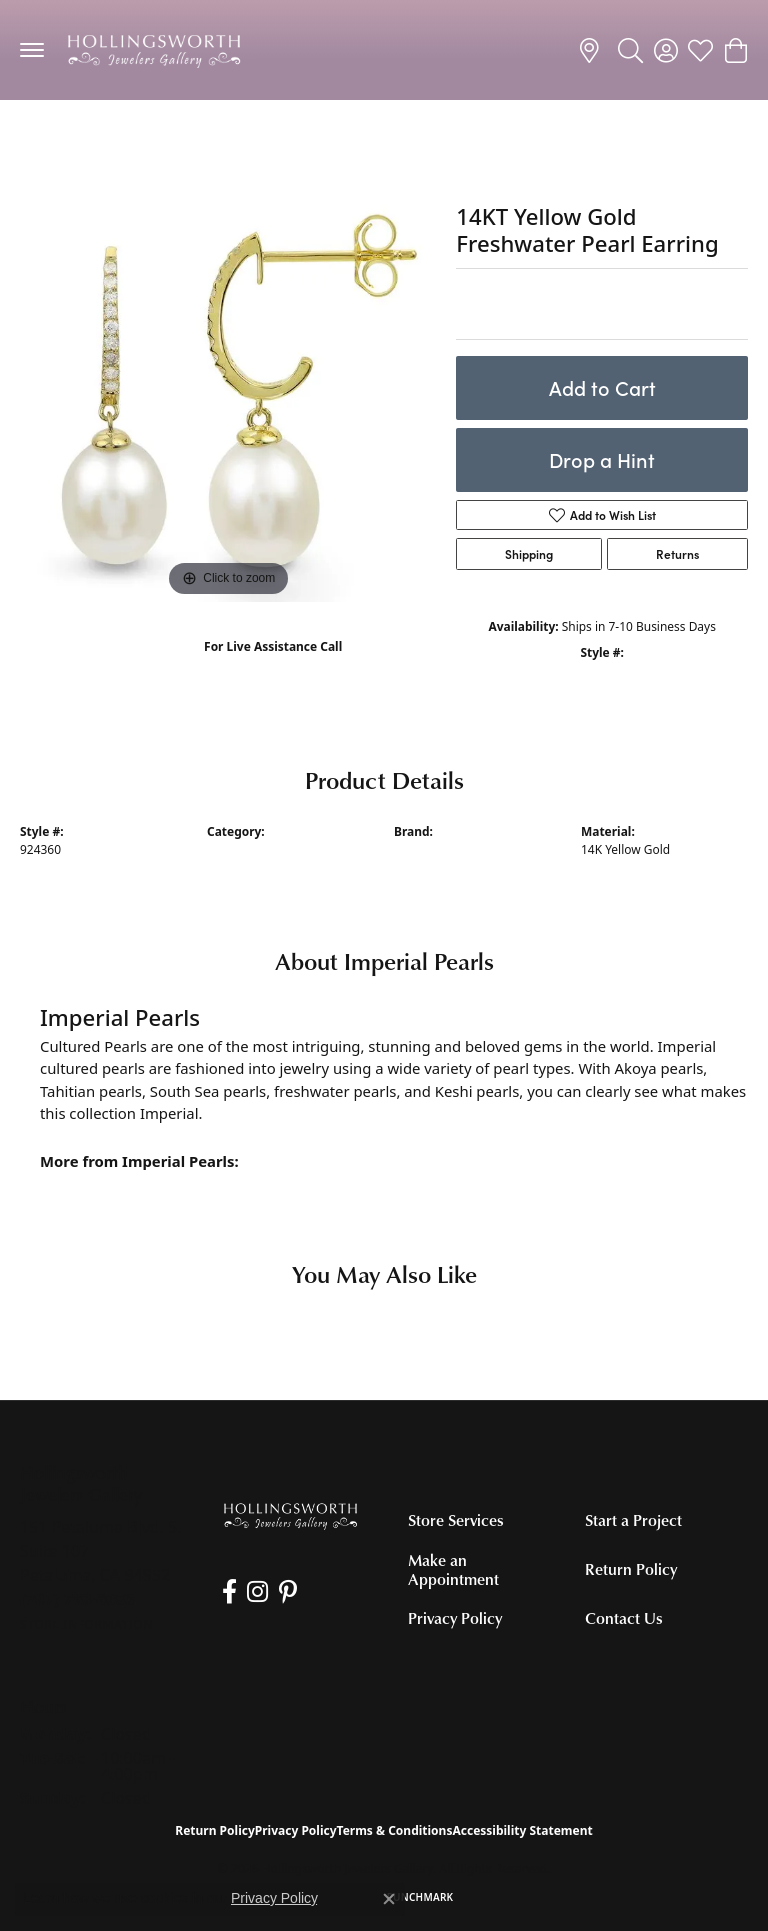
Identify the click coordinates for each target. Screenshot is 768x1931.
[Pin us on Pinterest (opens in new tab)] (286, 1592)
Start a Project (633, 1520)
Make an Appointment (453, 1569)
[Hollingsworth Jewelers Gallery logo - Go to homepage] (154, 50)
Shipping (529, 554)
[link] (592, 50)
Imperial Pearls (436, 849)
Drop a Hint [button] (602, 459)
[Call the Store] (77, 1599)
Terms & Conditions (395, 1830)
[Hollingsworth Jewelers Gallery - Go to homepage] (290, 1515)
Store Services (456, 1520)
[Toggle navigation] (32, 50)
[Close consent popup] (389, 1899)
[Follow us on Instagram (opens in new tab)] (256, 1592)
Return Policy (631, 1569)
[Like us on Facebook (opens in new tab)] (228, 1592)
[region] (228, 393)
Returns (677, 554)
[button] (630, 50)
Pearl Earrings (76, 139)
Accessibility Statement (522, 1830)
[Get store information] (86, 1624)
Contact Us (624, 1618)
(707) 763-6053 (273, 667)
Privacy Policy (455, 1618)
